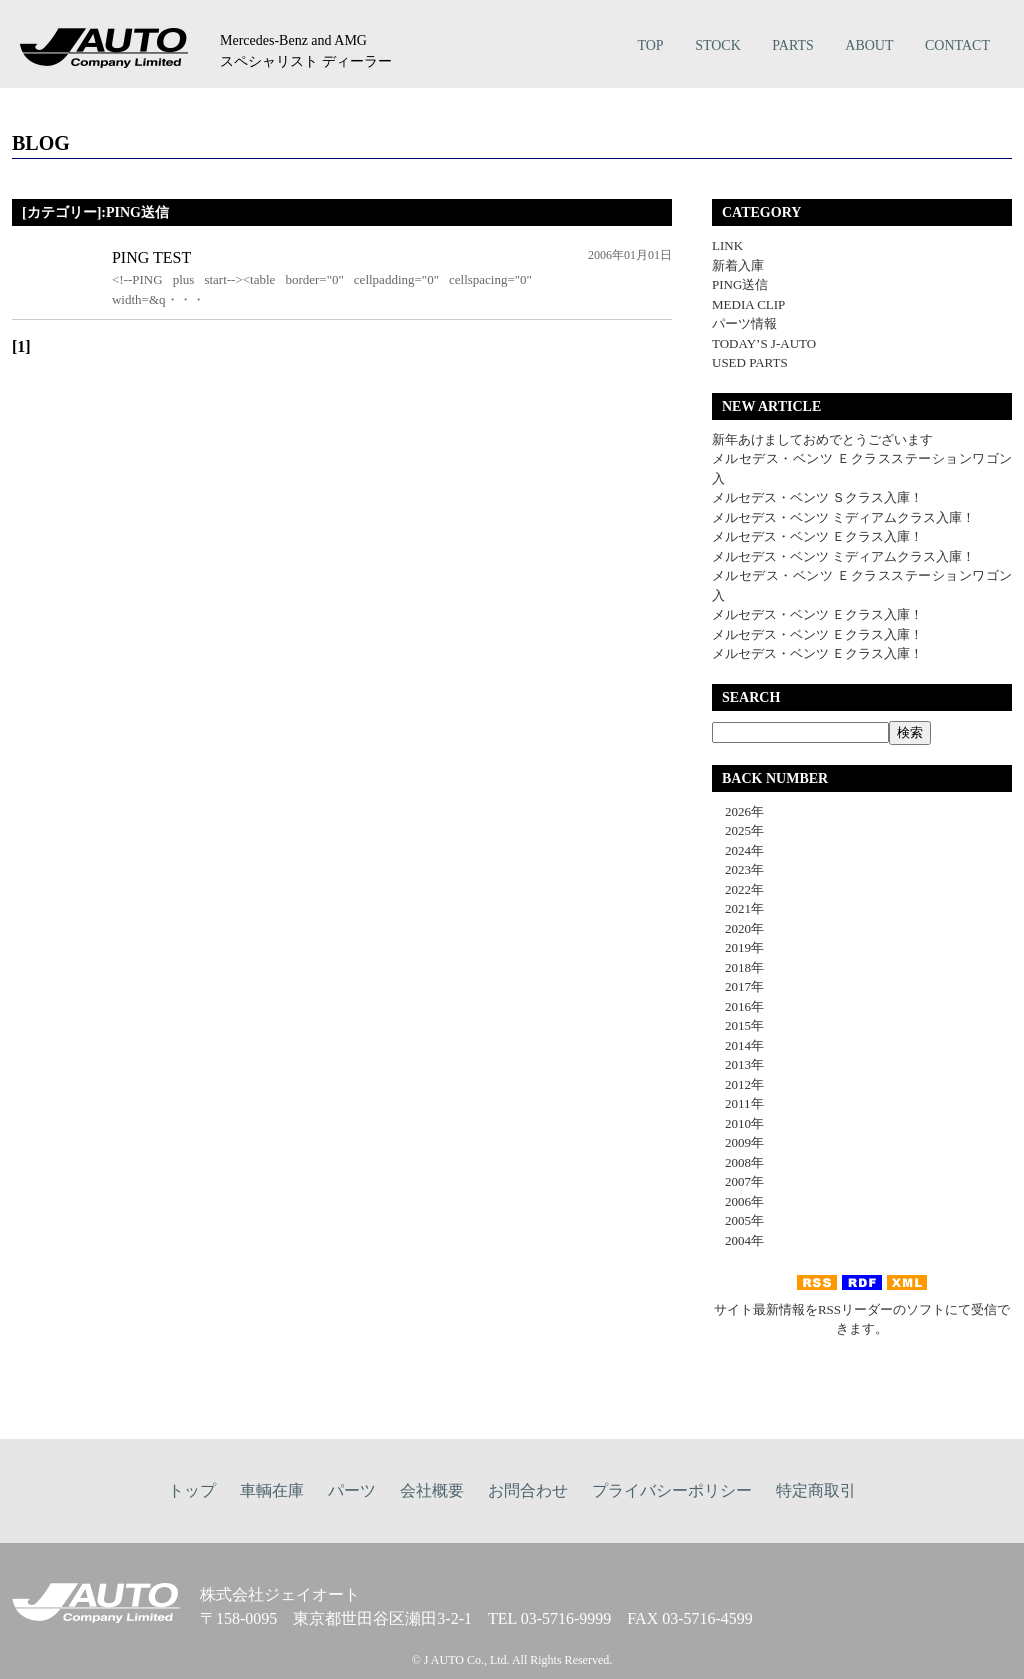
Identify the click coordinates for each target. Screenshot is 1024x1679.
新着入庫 (738, 265)
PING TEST (151, 257)
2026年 (738, 811)
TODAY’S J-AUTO (764, 343)
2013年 (738, 1064)
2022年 (738, 889)
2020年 (738, 928)
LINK (727, 245)
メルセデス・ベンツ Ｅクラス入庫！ (817, 536)
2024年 (738, 850)
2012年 (738, 1084)
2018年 (738, 967)
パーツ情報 (744, 323)
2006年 (738, 1201)
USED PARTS (750, 362)
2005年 (738, 1220)
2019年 (738, 947)
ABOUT (869, 45)
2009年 (738, 1142)
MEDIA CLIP (748, 304)
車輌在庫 (272, 1490)
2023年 (738, 869)
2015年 (738, 1025)
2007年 (738, 1181)
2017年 (738, 986)
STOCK (718, 45)
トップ (192, 1490)
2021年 (738, 908)
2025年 (738, 830)
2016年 (738, 1006)
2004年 (738, 1240)
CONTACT (957, 45)
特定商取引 (816, 1490)
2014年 (738, 1045)
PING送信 (740, 284)
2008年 (738, 1162)
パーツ (352, 1490)
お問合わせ (528, 1490)
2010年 (738, 1123)
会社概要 (432, 1490)
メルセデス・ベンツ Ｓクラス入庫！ (817, 497)
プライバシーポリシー (672, 1490)
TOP (650, 45)
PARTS (792, 45)
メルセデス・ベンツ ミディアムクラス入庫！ (843, 517)
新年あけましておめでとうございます (822, 439)
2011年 (738, 1103)
